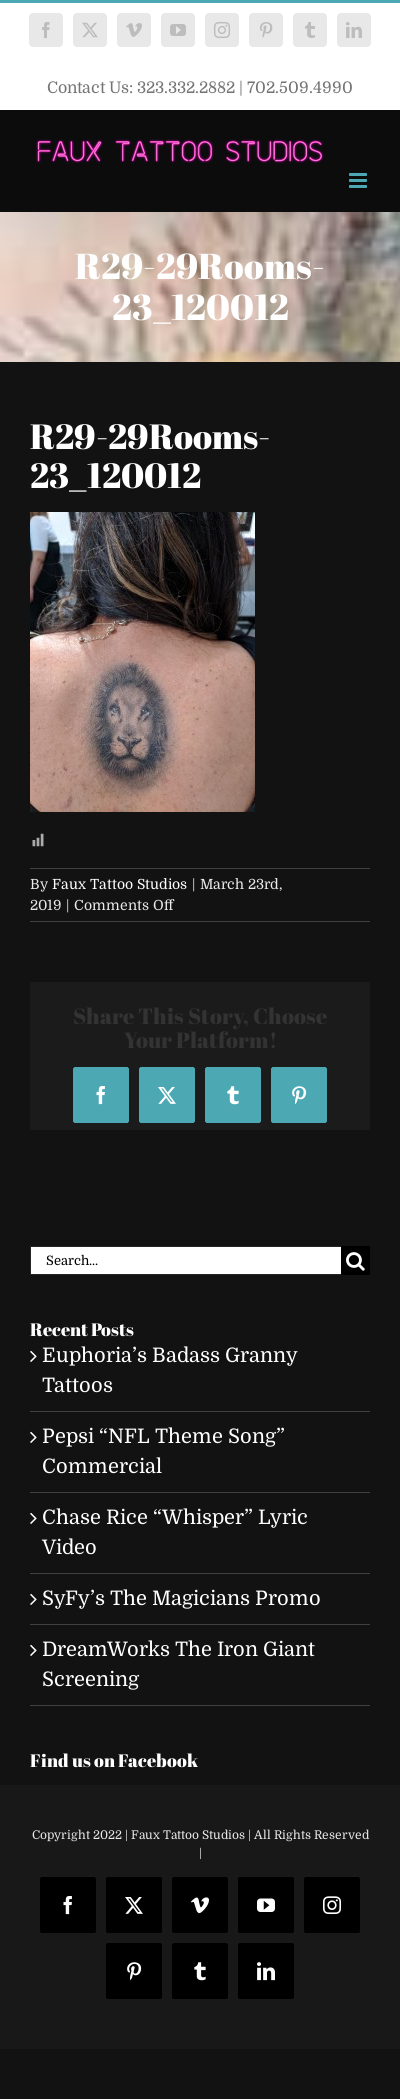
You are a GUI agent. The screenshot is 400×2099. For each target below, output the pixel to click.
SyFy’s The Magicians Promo (181, 1598)
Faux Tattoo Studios (119, 884)
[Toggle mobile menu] (359, 180)
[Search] (355, 1260)
